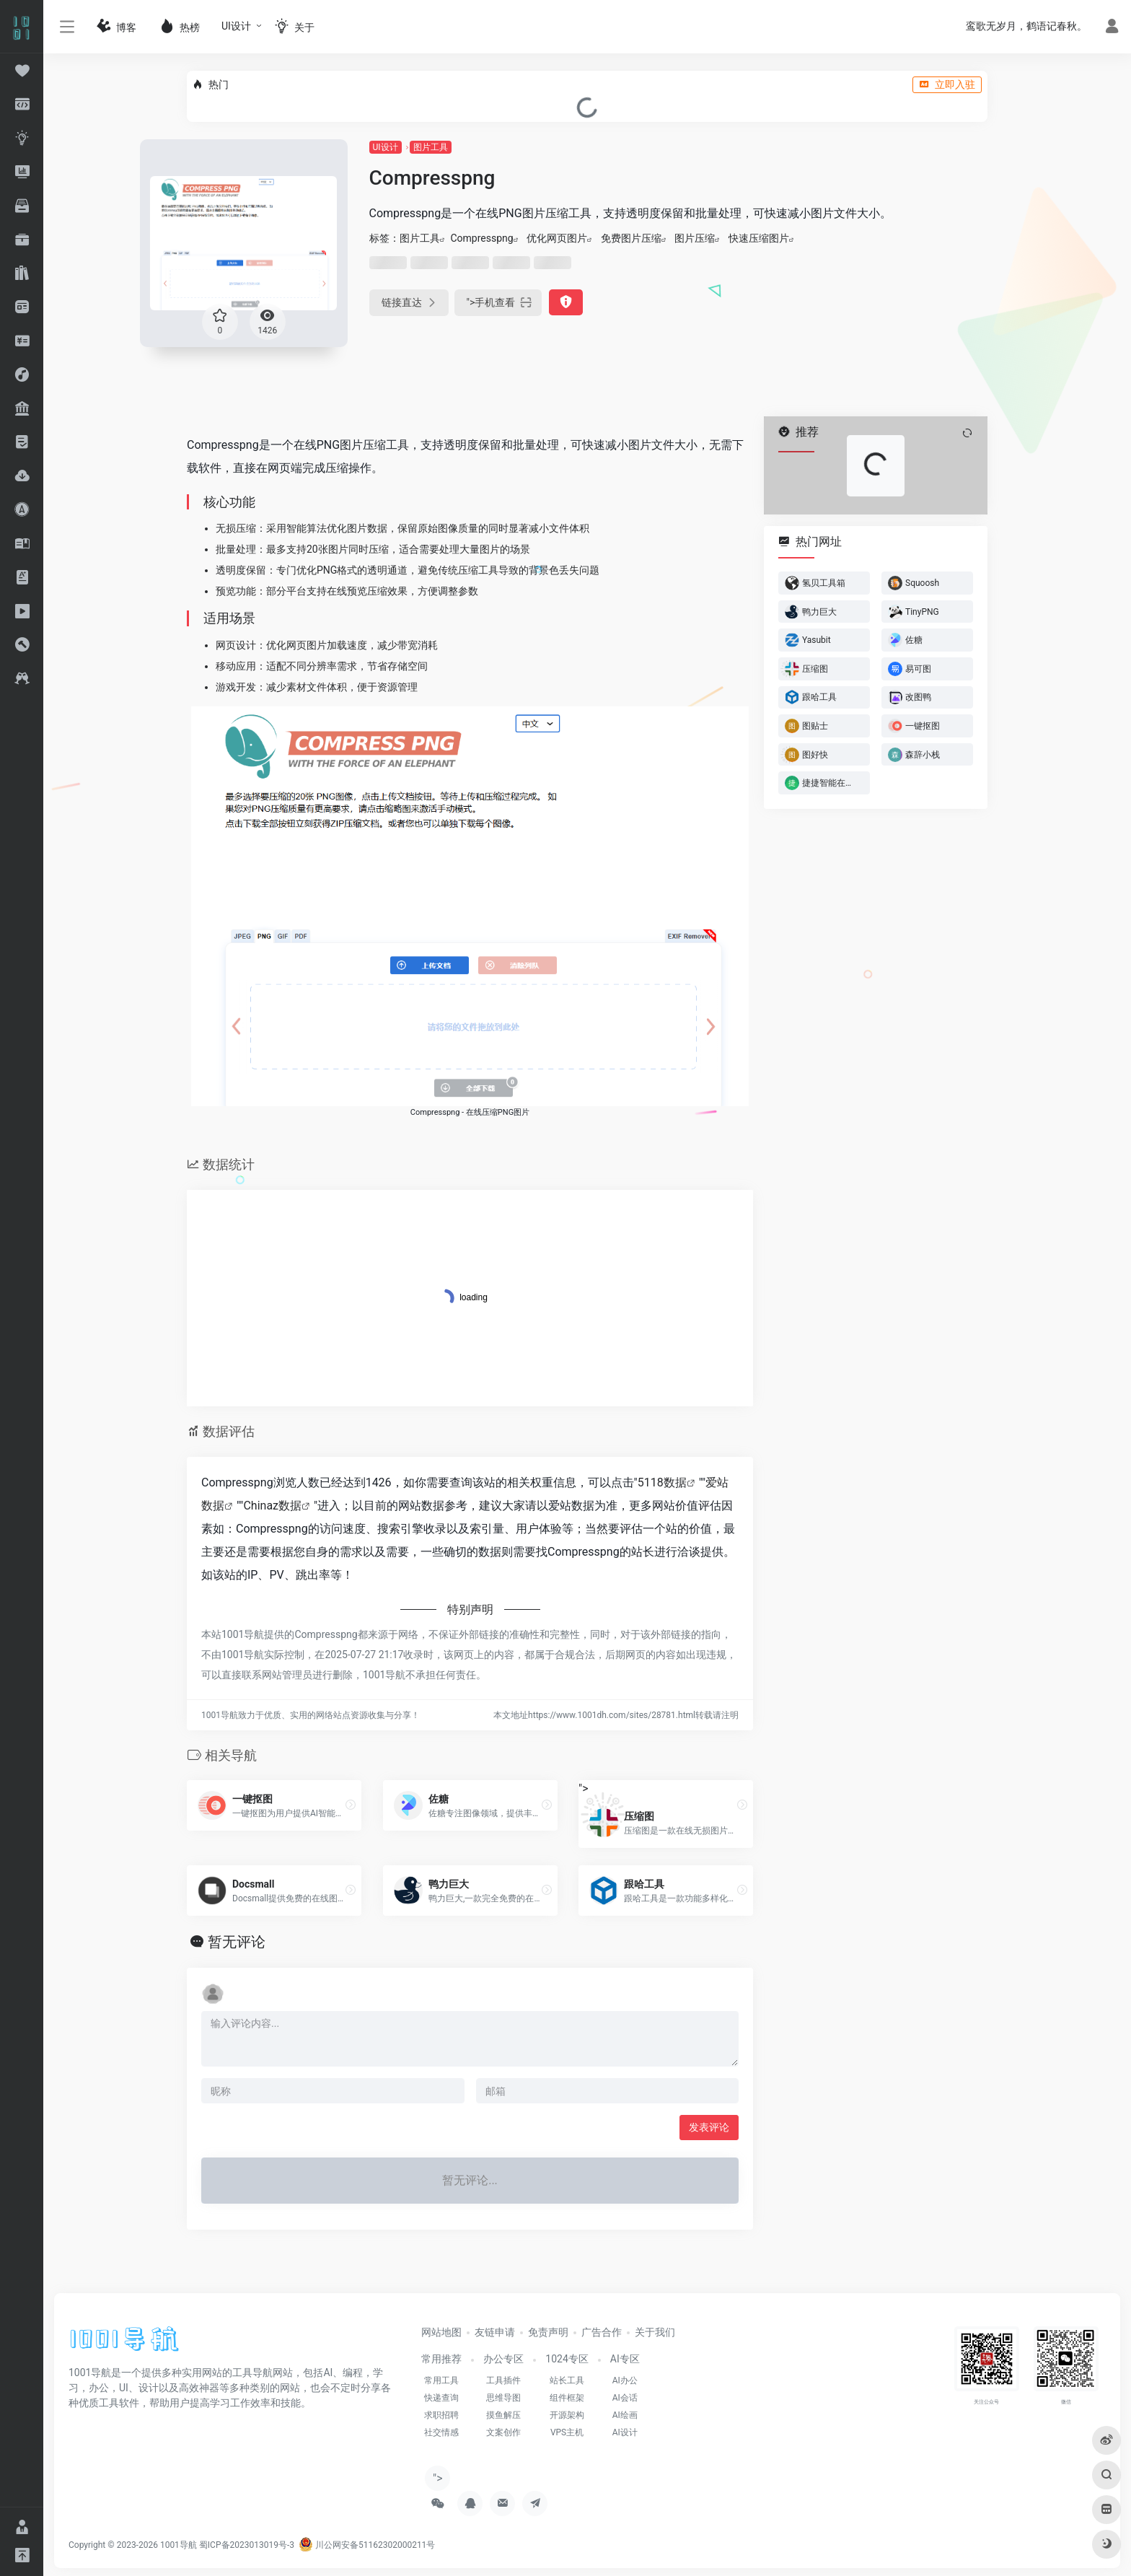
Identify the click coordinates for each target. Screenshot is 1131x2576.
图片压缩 (694, 238)
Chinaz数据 (272, 1505)
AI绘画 (625, 2415)
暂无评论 (236, 1941)
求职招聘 (441, 2415)
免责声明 (548, 2332)
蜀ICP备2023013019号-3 (246, 2545)
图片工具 (430, 147)
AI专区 (625, 2359)
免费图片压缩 (631, 238)
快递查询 (441, 2398)
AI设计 (625, 2432)
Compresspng (482, 238)
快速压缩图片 (759, 238)
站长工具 (567, 2380)
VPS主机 (567, 2432)
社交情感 (441, 2432)
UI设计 (236, 26)
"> (498, 302)
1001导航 (178, 2545)
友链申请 (495, 2332)
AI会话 (625, 2398)
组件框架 (567, 2398)
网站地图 (441, 2332)
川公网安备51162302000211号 (367, 2545)
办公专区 (503, 2359)
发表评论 (709, 2127)
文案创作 (503, 2432)
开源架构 (567, 2415)
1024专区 (566, 2359)
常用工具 (441, 2380)
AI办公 (625, 2380)
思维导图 (503, 2398)
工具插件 (503, 2380)
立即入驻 (947, 84)
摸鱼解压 (503, 2415)
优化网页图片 (557, 238)
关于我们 (655, 2332)
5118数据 (662, 1482)
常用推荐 (441, 2359)
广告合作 (601, 2332)
